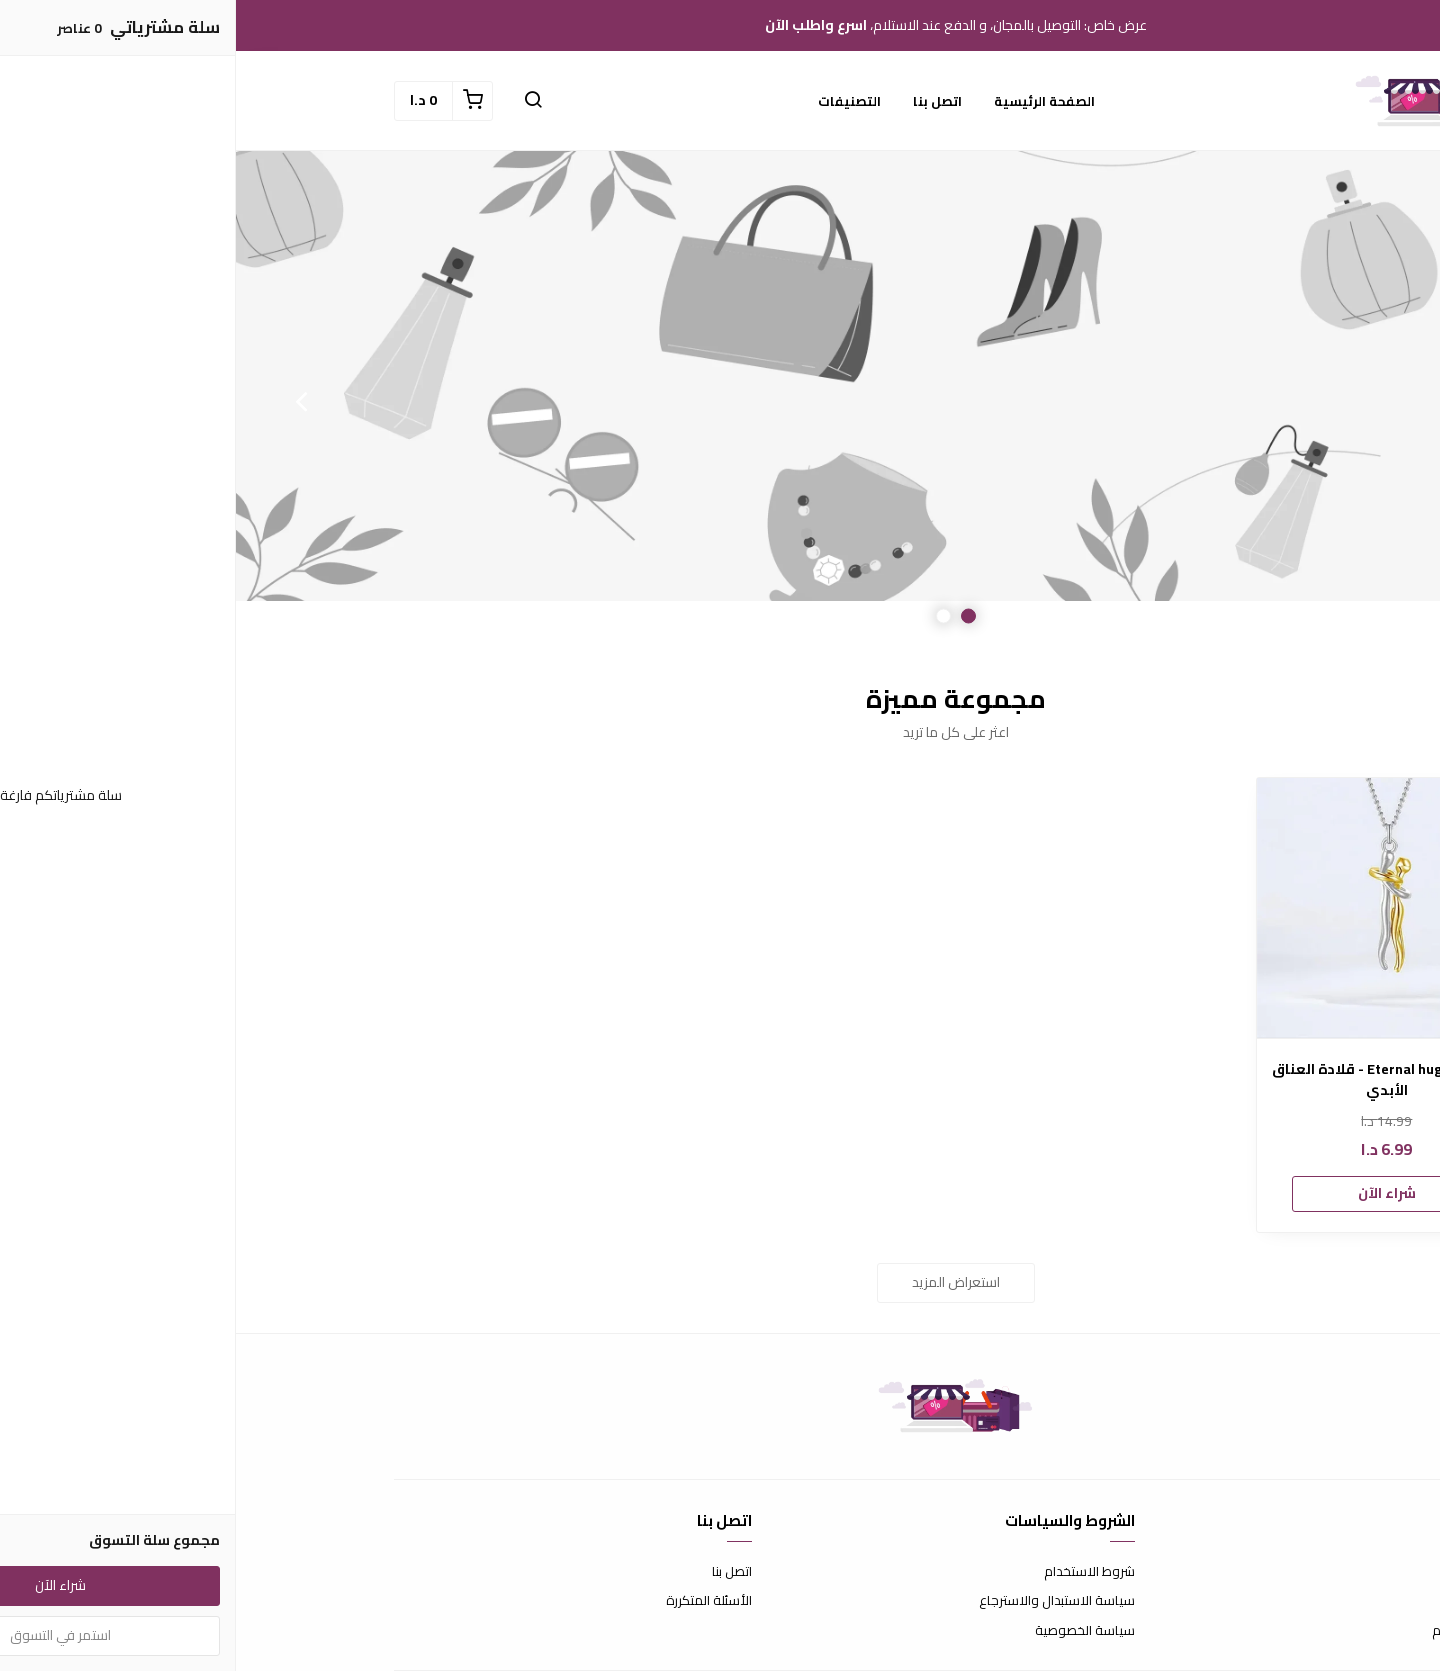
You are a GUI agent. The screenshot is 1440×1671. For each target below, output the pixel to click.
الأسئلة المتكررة (473, 1601)
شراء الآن (1151, 1193)
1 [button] (732, 616)
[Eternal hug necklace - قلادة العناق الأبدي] (1151, 908)
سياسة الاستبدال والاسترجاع (821, 1601)
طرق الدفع (1252, 1601)
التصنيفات (613, 101)
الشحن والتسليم (1239, 1631)
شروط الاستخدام (853, 1572)
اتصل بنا (701, 101)
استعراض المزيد (720, 1282)
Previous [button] (1375, 401)
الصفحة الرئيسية (808, 101)
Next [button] (65, 401)
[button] (297, 101)
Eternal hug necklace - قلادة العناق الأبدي (1151, 1080)
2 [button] (707, 616)
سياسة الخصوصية (849, 1631)
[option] (720, 401)
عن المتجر (1256, 1572)
